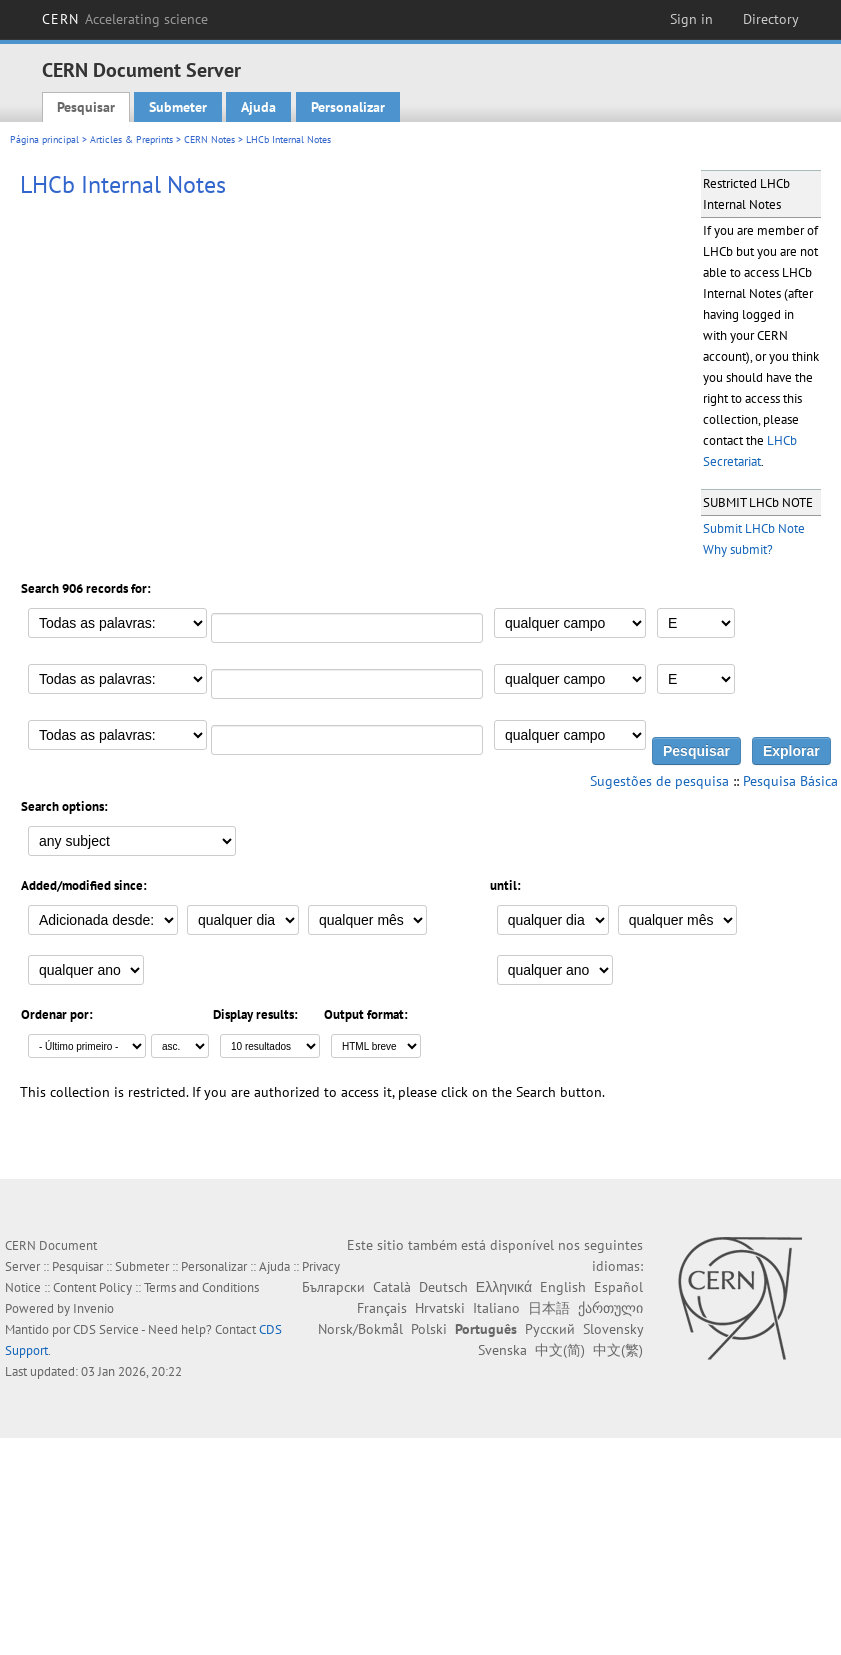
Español (618, 1287)
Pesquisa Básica (790, 781)
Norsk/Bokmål (360, 1329)
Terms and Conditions (201, 1287)
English (563, 1287)
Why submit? (738, 549)
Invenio (93, 1308)
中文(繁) (618, 1350)
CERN (125, 19)
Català (392, 1287)
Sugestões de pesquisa (659, 781)
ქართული (610, 1308)
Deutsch (443, 1287)
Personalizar (348, 107)
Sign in (691, 19)
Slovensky (613, 1329)
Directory (771, 19)
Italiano (496, 1308)
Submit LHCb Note (754, 528)
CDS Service (106, 1329)
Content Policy (92, 1287)
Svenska (502, 1350)
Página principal (44, 139)
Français (382, 1308)
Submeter (178, 107)
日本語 (549, 1308)
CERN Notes (209, 139)
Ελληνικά (504, 1287)
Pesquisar (86, 107)
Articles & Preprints (131, 139)
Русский (550, 1329)
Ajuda (258, 107)
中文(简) (560, 1350)
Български (333, 1287)
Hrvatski (440, 1308)
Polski (429, 1329)
